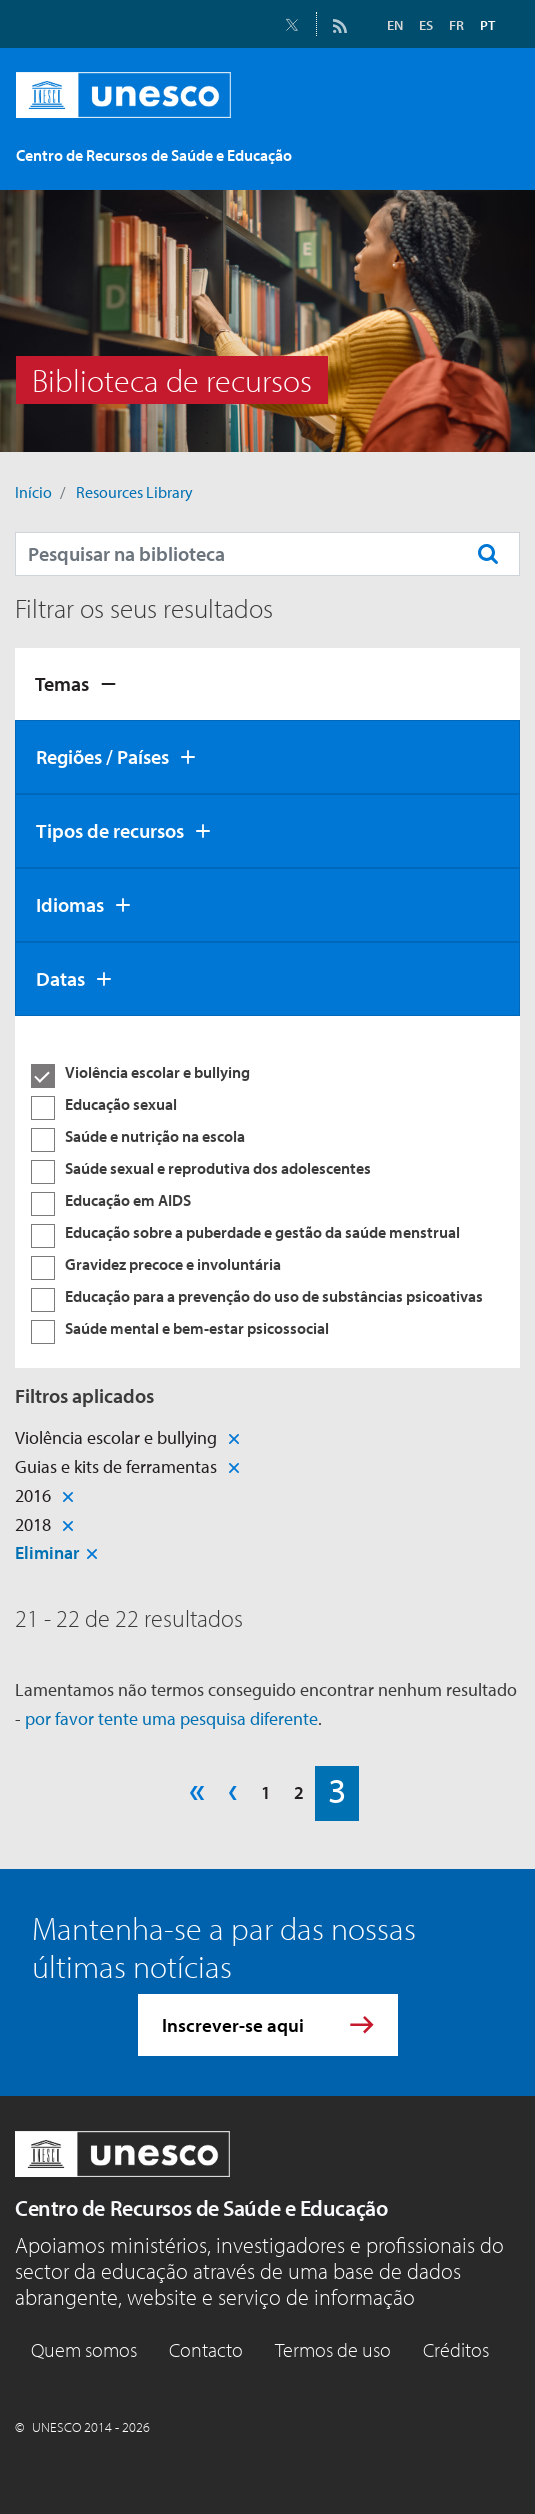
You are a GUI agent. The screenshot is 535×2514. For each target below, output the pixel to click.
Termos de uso (333, 2349)
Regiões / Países (102, 756)
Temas (62, 683)
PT (487, 25)
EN (395, 25)
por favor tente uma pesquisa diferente (171, 1718)
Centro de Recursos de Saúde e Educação (201, 2208)
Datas (60, 978)
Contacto (206, 2349)
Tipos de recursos (110, 830)
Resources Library (134, 492)
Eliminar (47, 1552)
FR (456, 25)
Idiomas (70, 904)
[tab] (267, 684)
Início (33, 492)
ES (426, 25)
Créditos (456, 2349)
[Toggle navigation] (483, 150)
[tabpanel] (267, 1192)
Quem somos (84, 2349)
